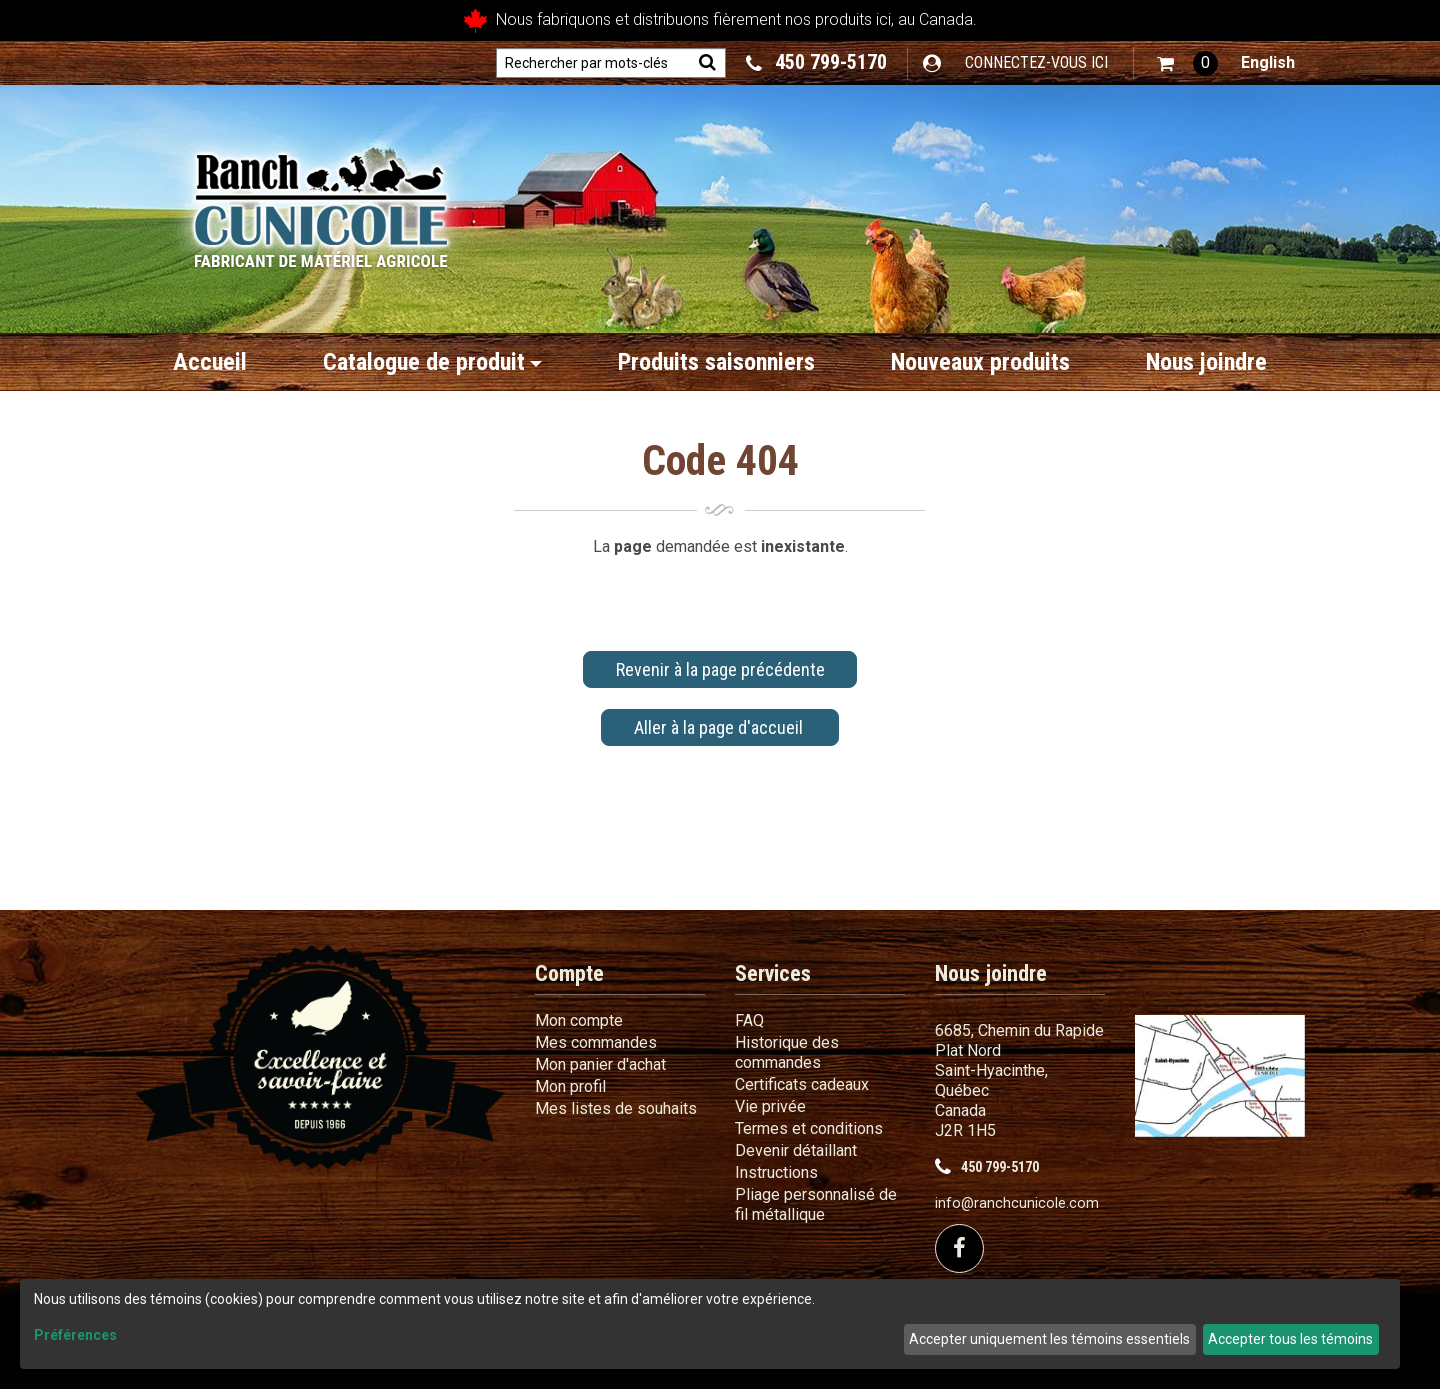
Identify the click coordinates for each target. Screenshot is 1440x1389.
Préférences (75, 1335)
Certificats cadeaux (802, 1084)
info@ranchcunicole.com (1017, 1203)
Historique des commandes (787, 1052)
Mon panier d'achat (600, 1064)
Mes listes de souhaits (616, 1108)
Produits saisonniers (716, 362)
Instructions (776, 1172)
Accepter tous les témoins (1290, 1339)
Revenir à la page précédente (720, 669)
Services (773, 973)
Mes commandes (596, 1042)
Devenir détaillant (796, 1150)
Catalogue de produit (432, 362)
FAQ (749, 1020)
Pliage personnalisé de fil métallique (816, 1204)
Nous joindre (1206, 362)
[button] (1187, 63)
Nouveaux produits (980, 362)
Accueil (210, 362)
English (1268, 62)
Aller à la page (720, 727)
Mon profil (570, 1086)
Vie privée (770, 1106)
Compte (569, 973)
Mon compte (579, 1020)
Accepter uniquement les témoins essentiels (1049, 1339)
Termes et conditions (809, 1128)
